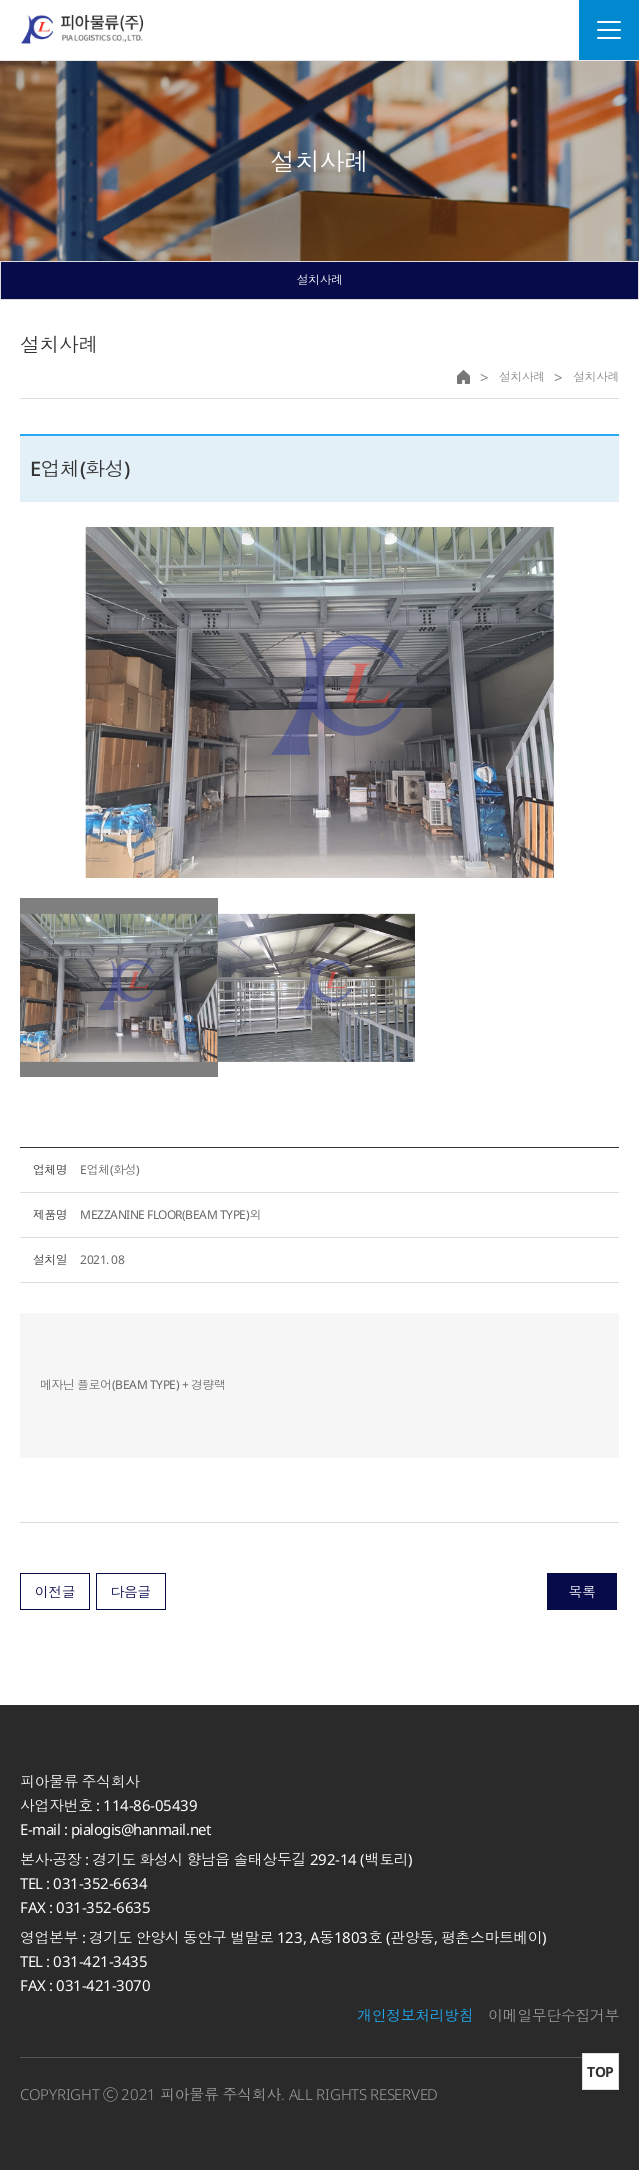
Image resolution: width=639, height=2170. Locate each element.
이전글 (55, 1591)
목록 (581, 1591)
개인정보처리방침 (415, 2015)
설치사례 (319, 279)
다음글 (130, 1591)
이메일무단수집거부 (553, 2015)
